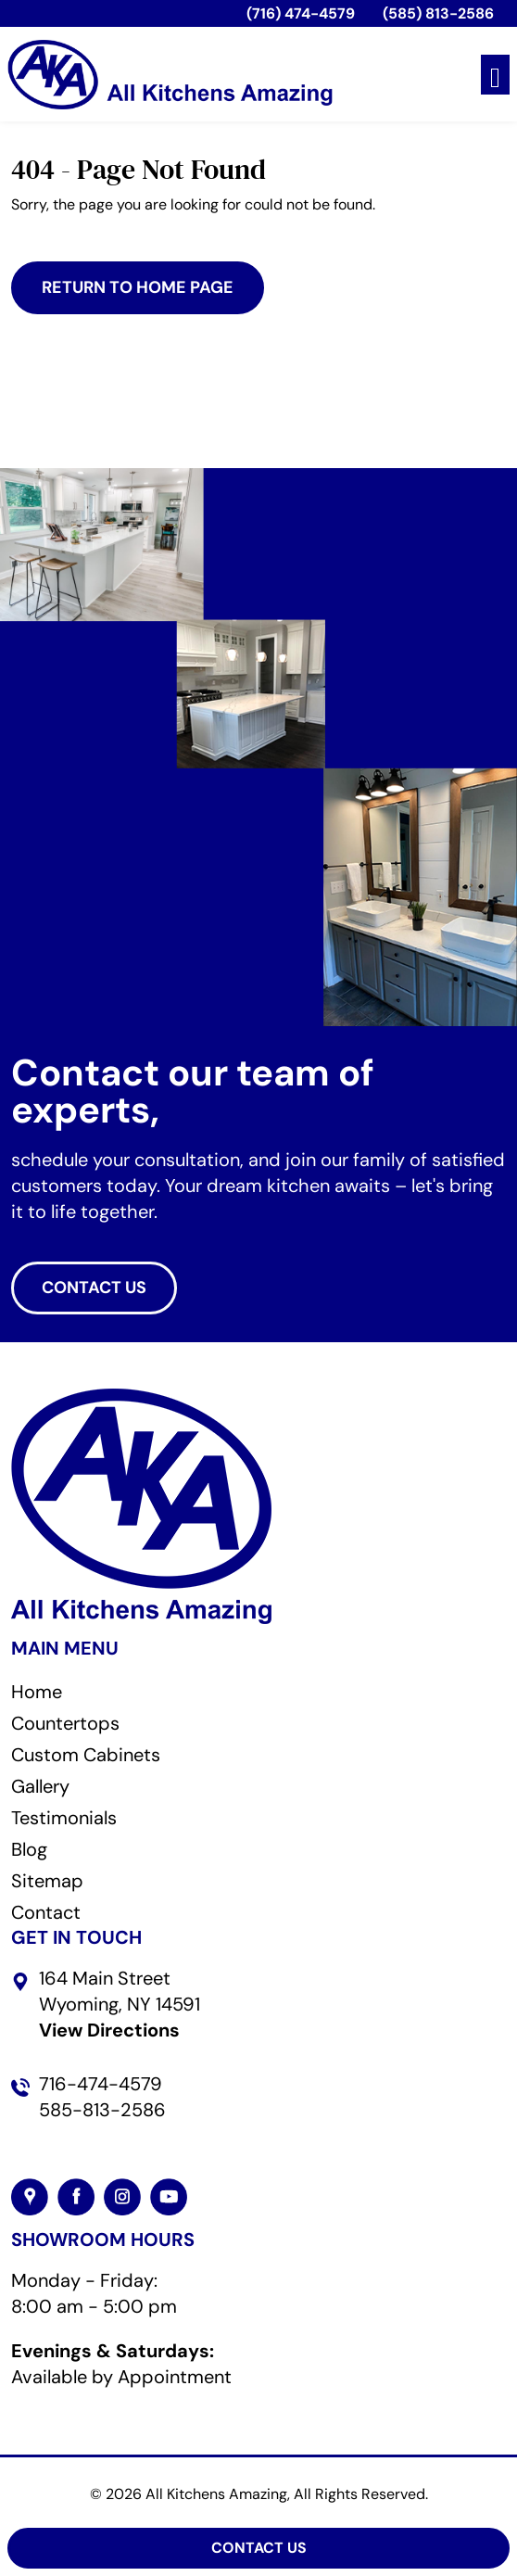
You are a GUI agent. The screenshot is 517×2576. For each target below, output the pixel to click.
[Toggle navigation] (495, 75)
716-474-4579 (100, 2084)
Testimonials (64, 1818)
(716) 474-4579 (300, 13)
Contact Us (259, 2547)
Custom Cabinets (85, 1755)
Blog (29, 1849)
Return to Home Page (137, 287)
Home (36, 1692)
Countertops (65, 1723)
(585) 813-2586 (438, 13)
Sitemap (47, 1881)
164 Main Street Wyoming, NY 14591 (119, 2004)
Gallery (40, 1786)
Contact (46, 1912)
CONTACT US (94, 1287)
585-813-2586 (102, 2110)
